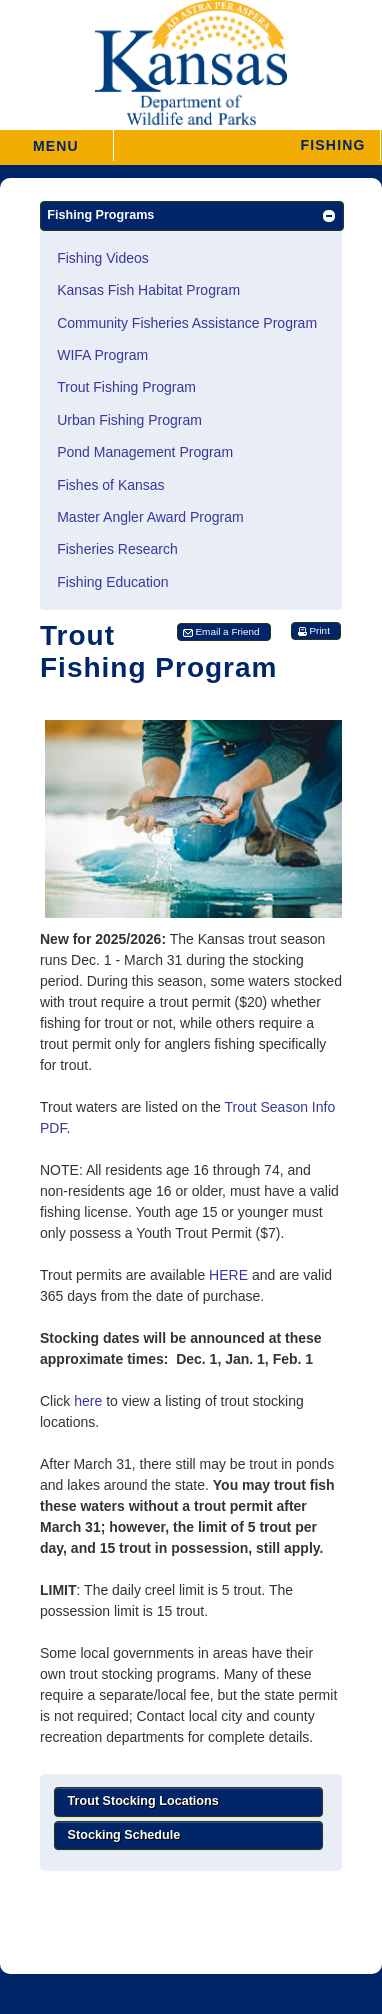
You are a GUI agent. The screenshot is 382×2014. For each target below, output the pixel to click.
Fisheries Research (117, 549)
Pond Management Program (145, 452)
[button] (246, 145)
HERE (228, 1275)
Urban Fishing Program (129, 420)
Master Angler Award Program (150, 517)
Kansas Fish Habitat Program (148, 290)
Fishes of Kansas (110, 485)
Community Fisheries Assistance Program (187, 323)
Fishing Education (112, 582)
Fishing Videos (103, 258)
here (88, 1401)
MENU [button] (56, 139)
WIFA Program (102, 355)
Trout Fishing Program (126, 387)
